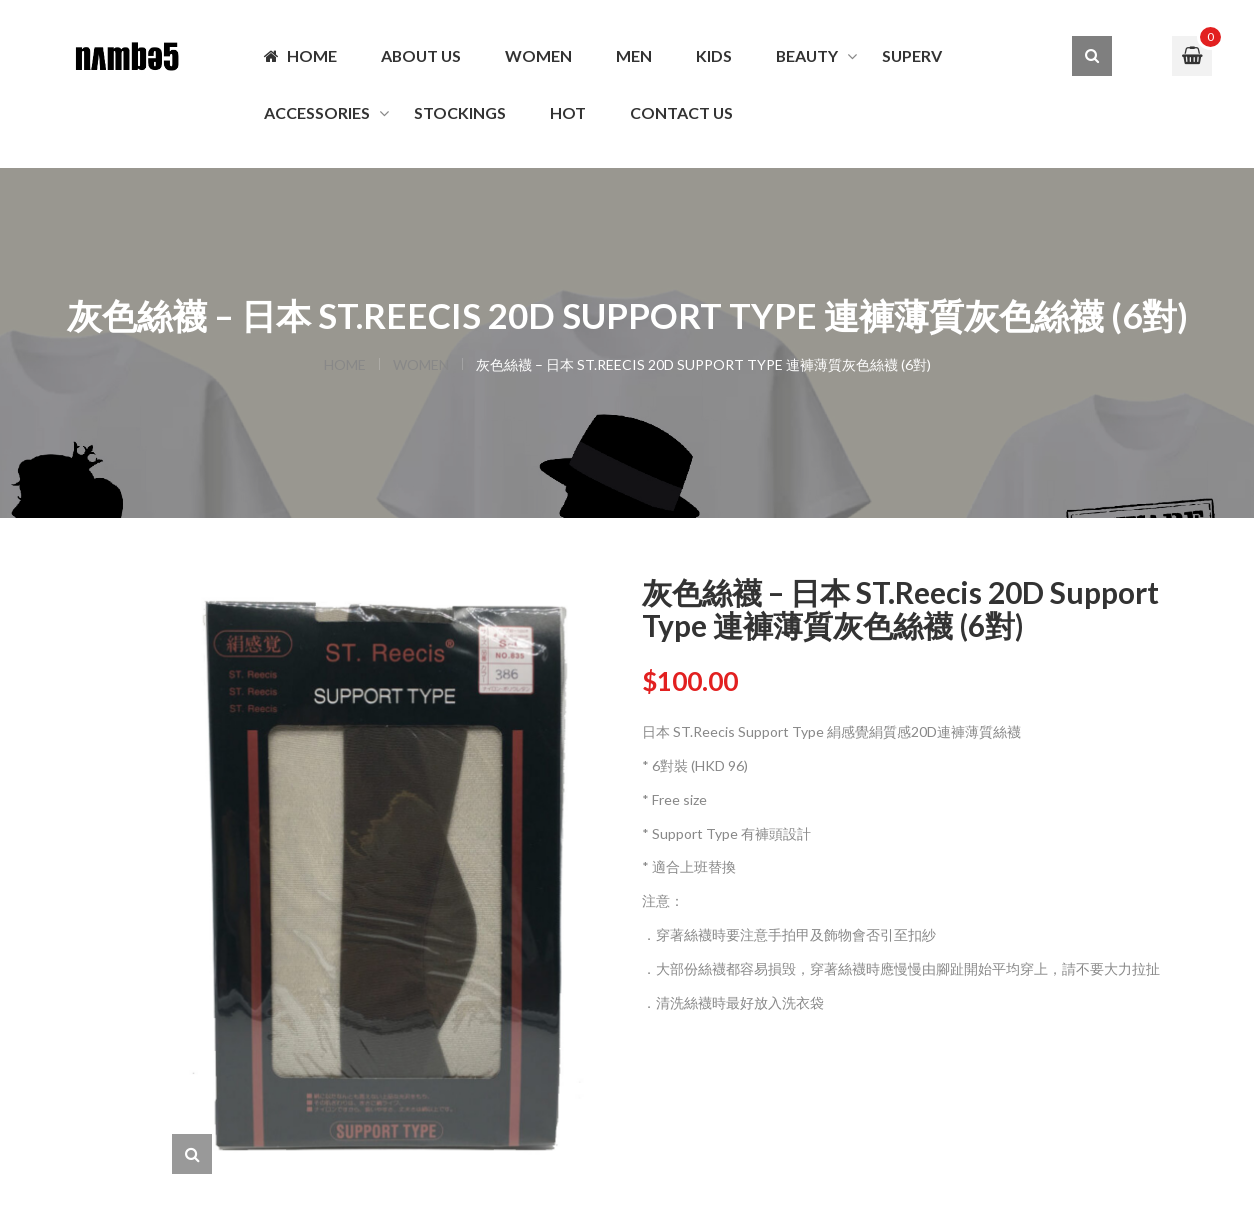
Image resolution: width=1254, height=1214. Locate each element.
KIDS (714, 55)
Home (300, 55)
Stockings (460, 112)
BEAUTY (807, 55)
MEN (634, 55)
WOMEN (538, 55)
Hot (568, 112)
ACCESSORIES (317, 112)
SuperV (912, 55)
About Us (421, 55)
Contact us (681, 112)
